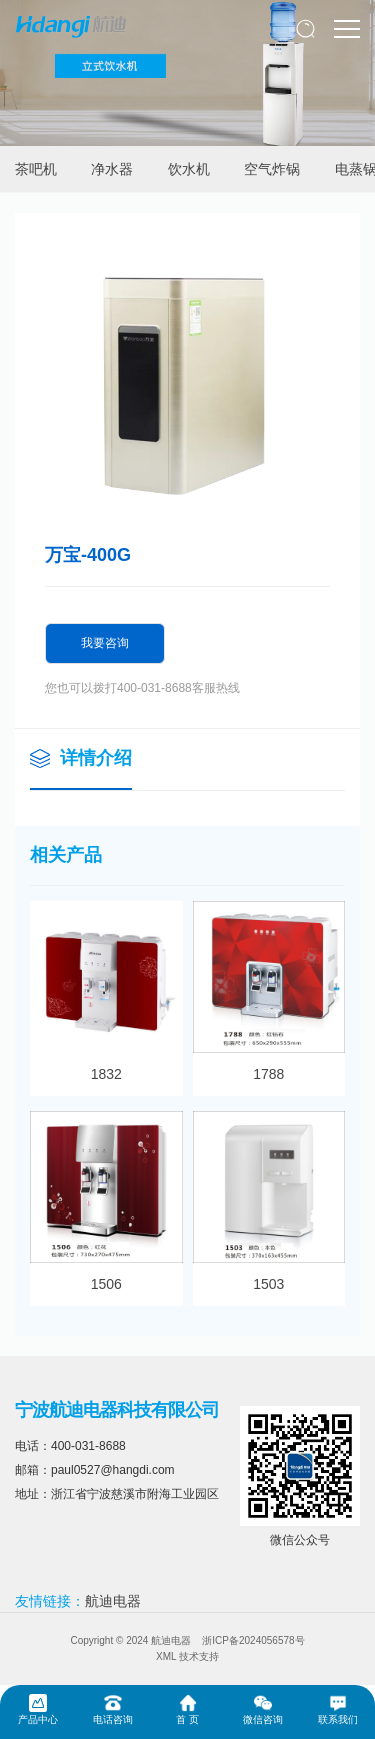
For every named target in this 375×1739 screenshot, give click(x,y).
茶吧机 (36, 169)
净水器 (112, 169)
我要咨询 (105, 643)
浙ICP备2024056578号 (253, 1640)
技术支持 (199, 1656)
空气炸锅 (272, 169)
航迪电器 (113, 1601)
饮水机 (189, 169)
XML (166, 1656)
